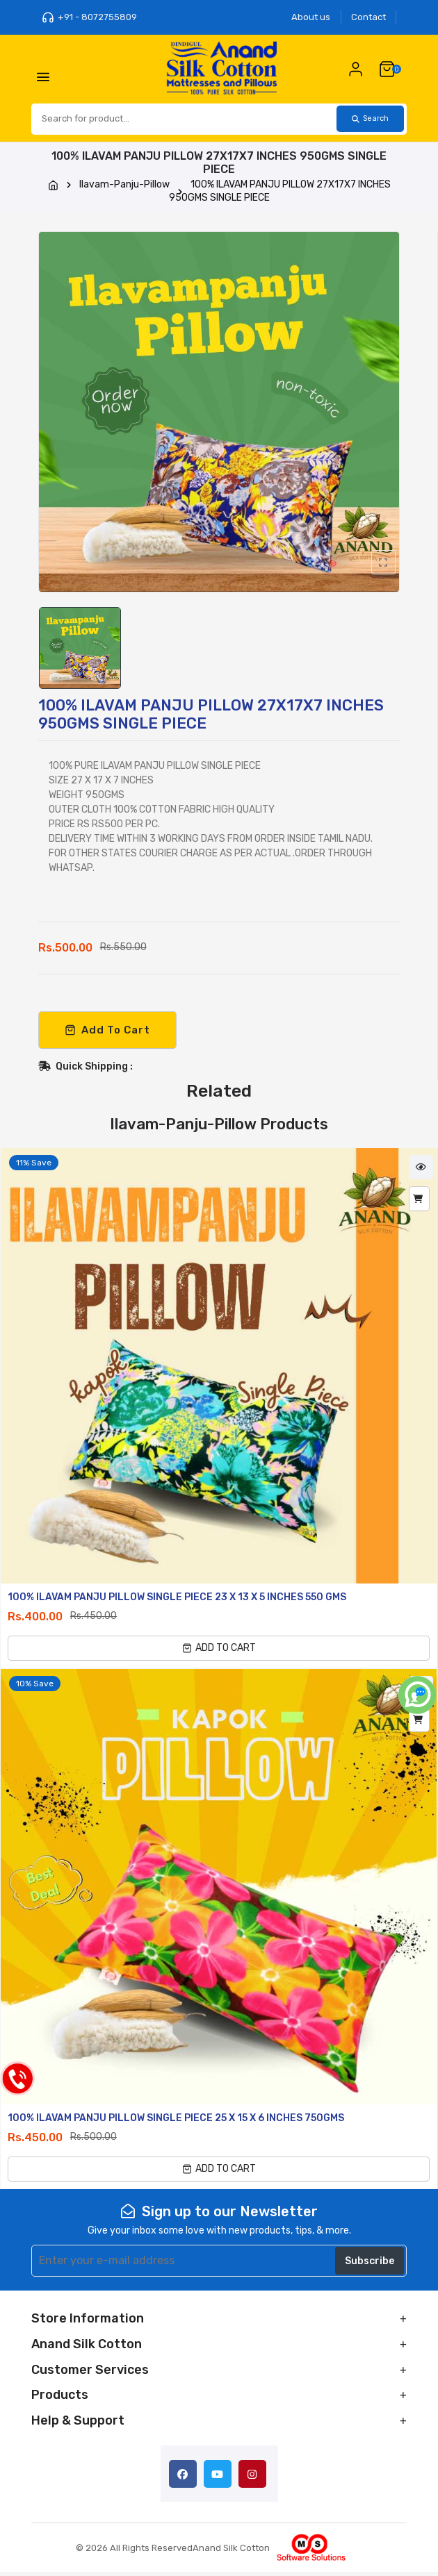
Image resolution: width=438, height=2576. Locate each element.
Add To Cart (107, 1033)
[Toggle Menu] (45, 80)
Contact (368, 17)
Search (365, 122)
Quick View (421, 1171)
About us (310, 17)
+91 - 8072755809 (89, 17)
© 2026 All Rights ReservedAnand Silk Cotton (173, 2551)
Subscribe (369, 2264)
